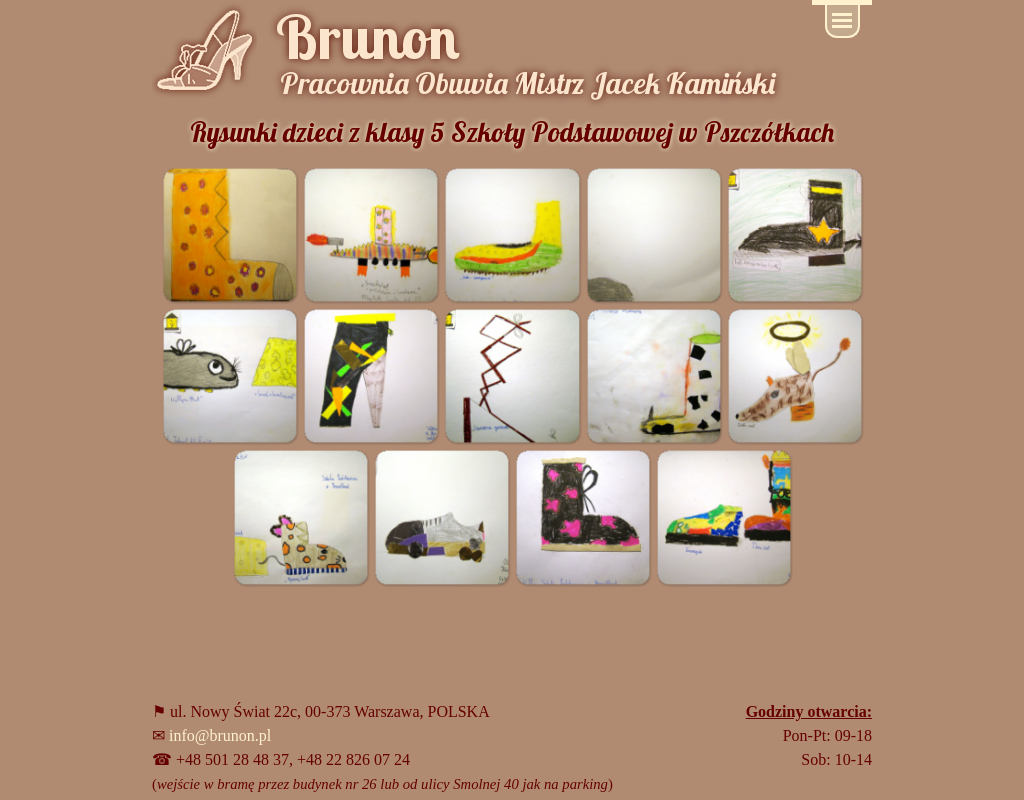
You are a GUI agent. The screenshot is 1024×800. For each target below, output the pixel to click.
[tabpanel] (427, 748)
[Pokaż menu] (842, 21)
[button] (229, 234)
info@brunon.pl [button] (220, 735)
